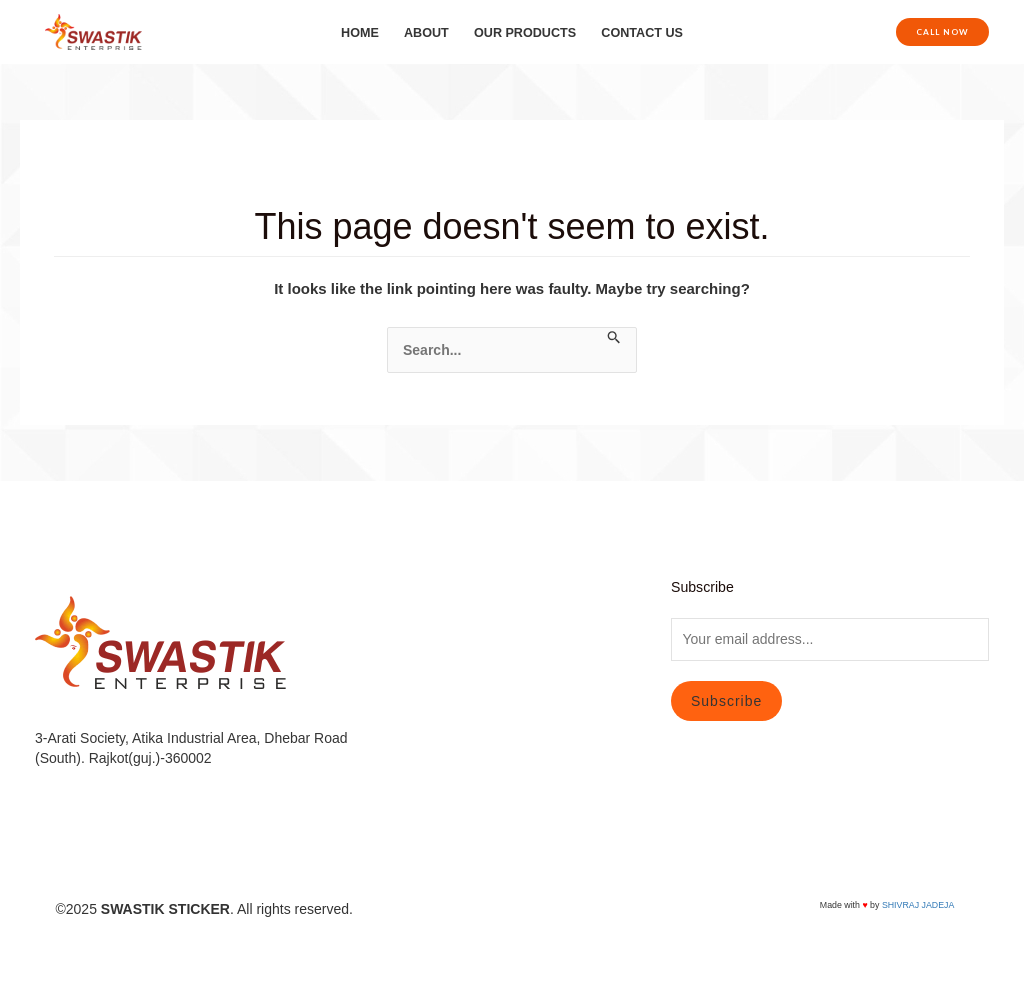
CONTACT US (642, 33)
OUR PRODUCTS (525, 33)
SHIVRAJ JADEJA (918, 905)
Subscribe (726, 701)
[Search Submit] (614, 338)
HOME (360, 33)
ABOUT (426, 33)
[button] (942, 32)
